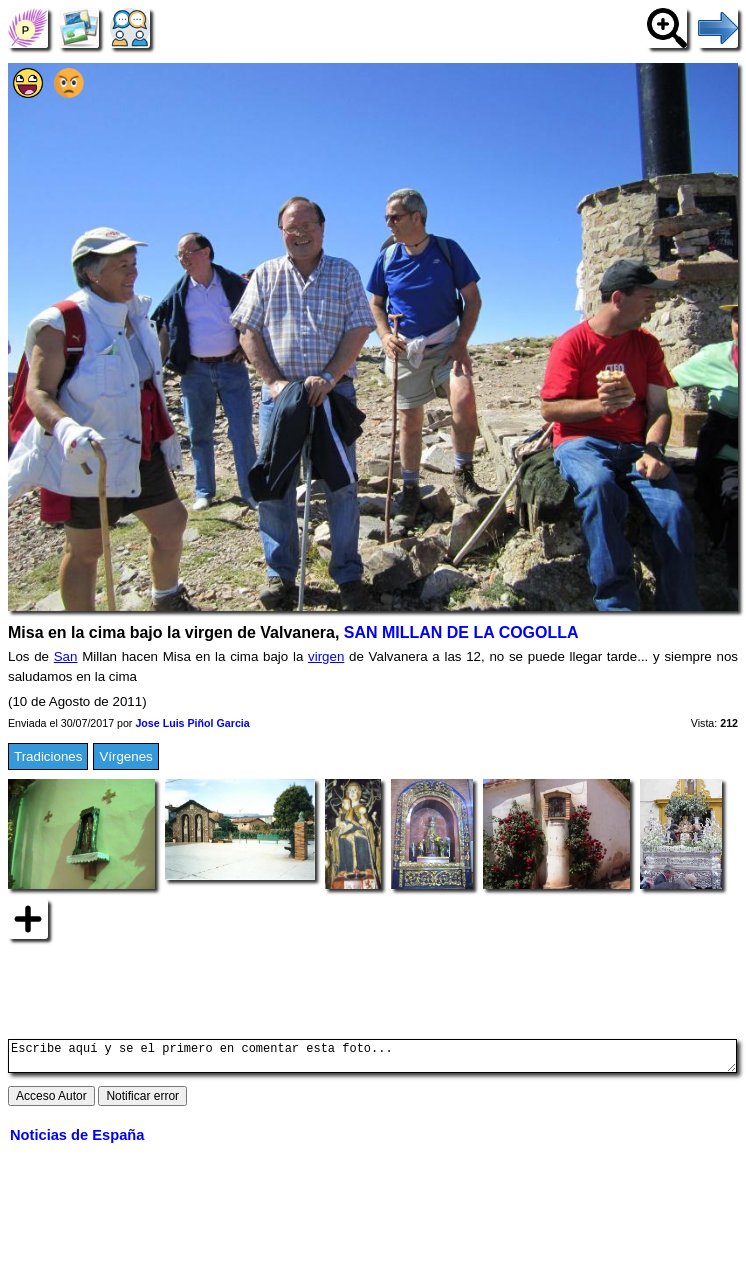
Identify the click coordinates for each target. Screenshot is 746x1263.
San (66, 656)
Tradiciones (48, 756)
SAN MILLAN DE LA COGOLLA (461, 632)
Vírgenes (125, 756)
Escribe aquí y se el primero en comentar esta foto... (372, 1059)
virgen (326, 656)
